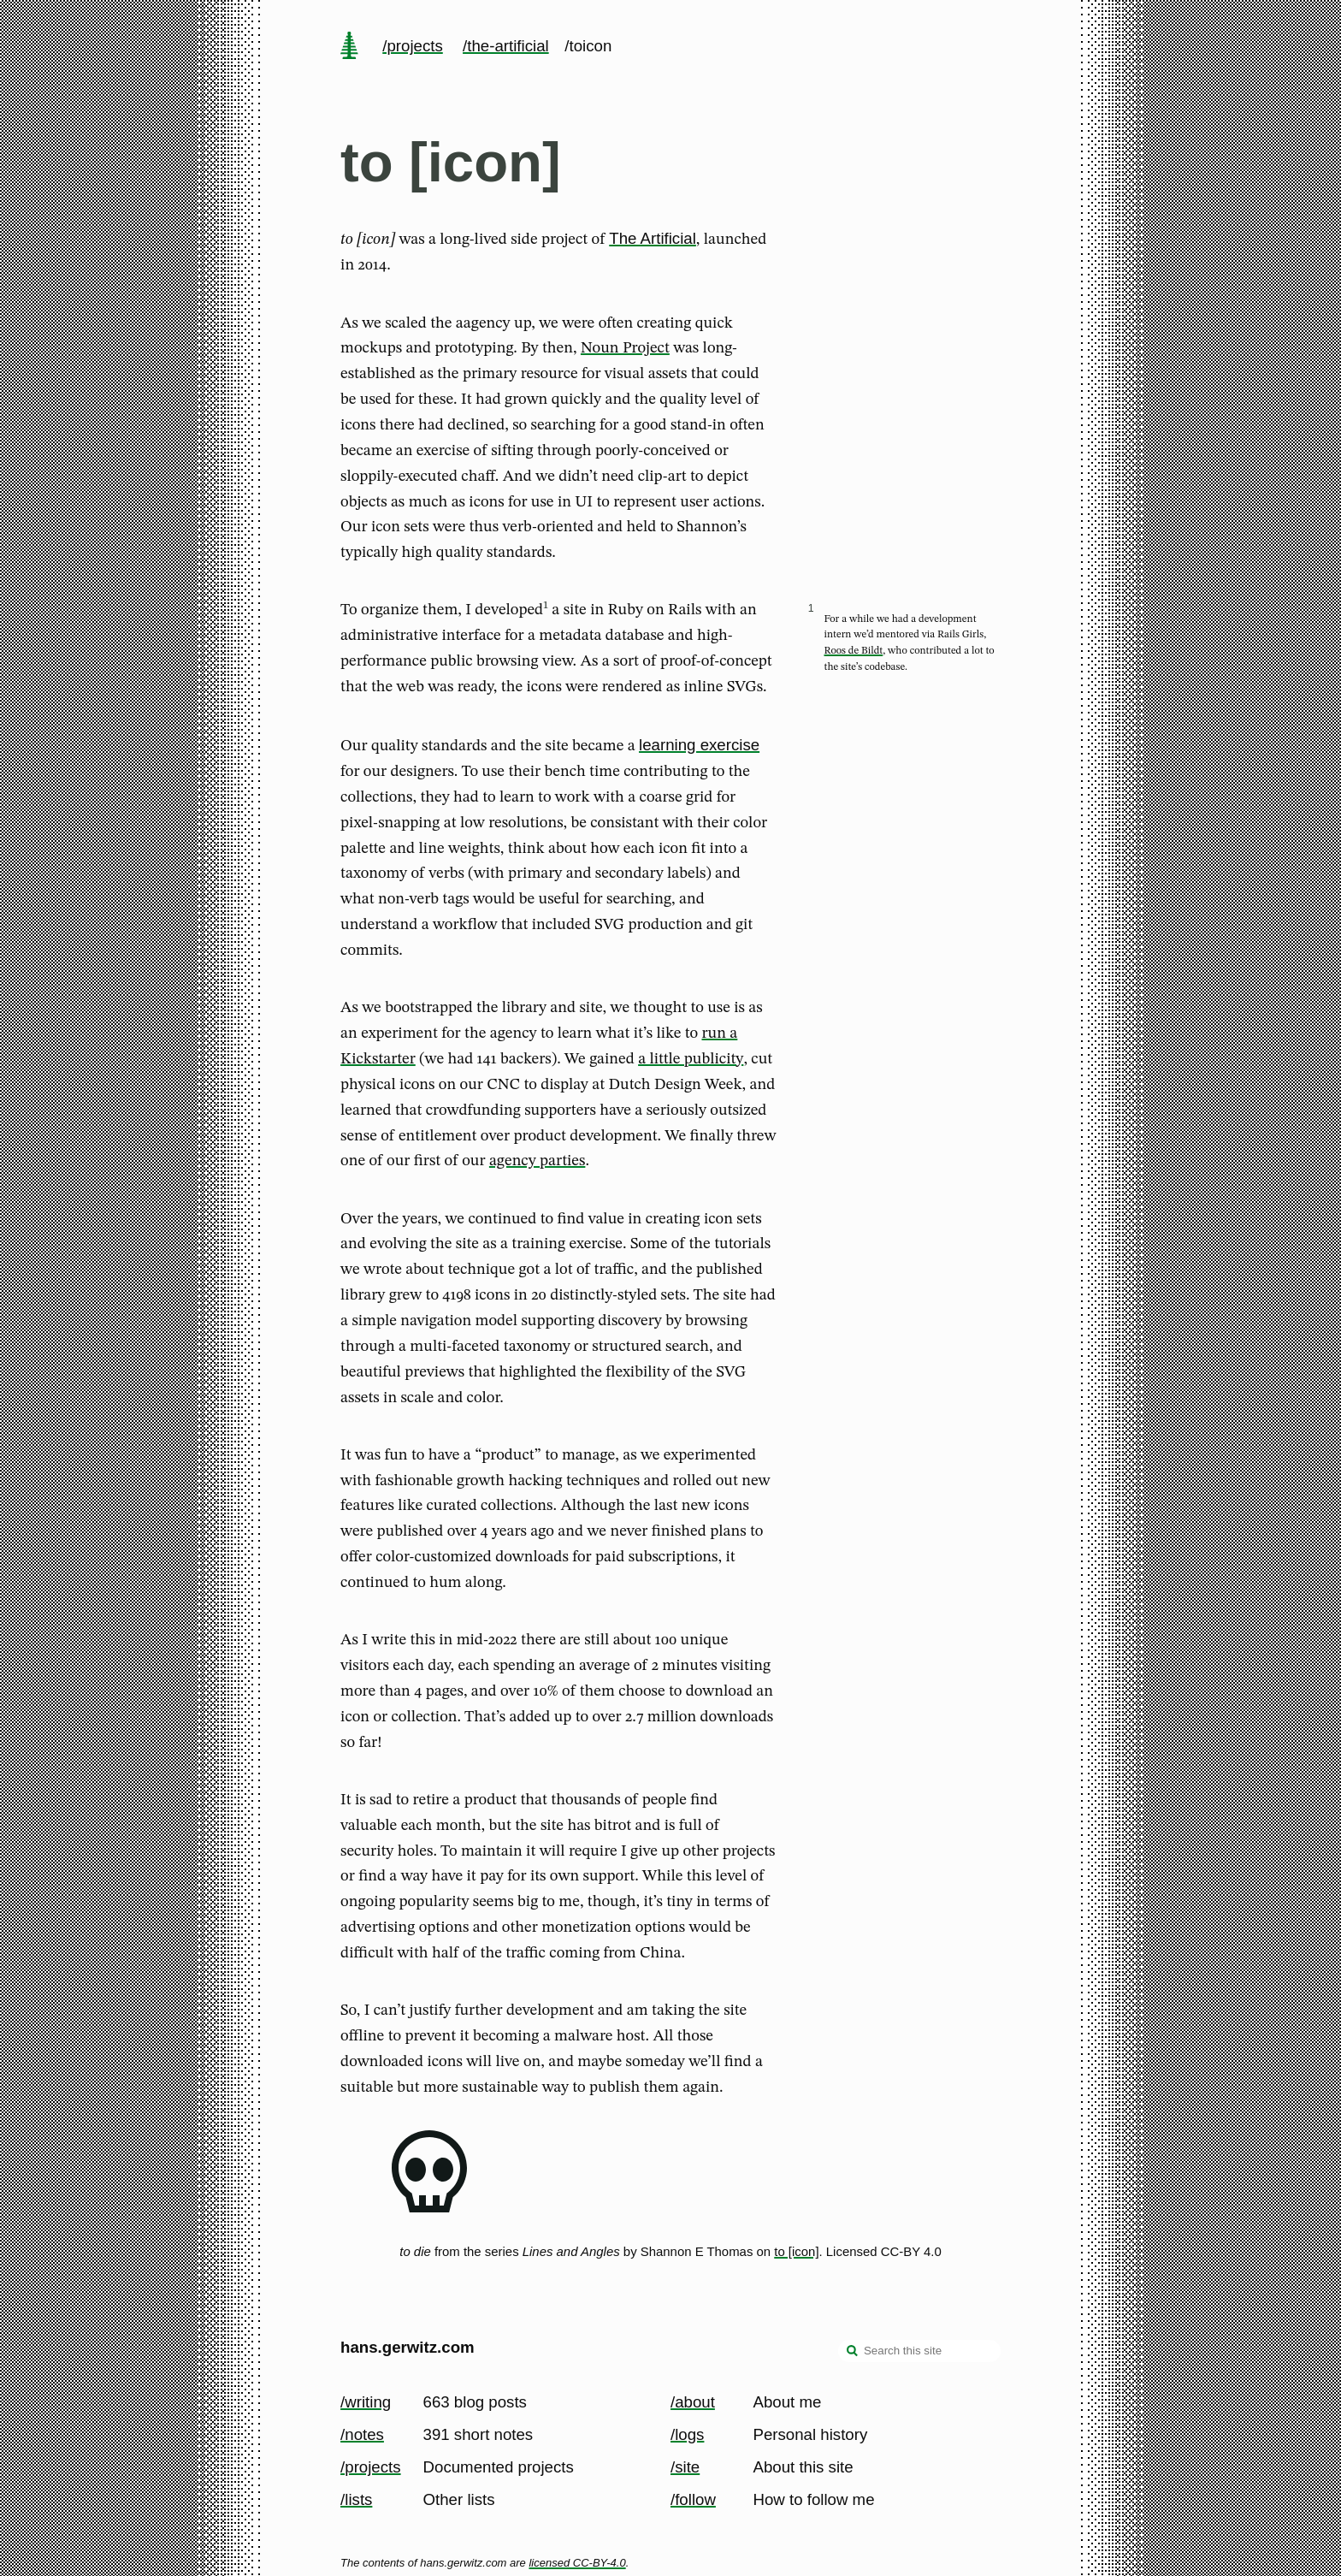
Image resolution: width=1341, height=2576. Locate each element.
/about (692, 2402)
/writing (365, 2402)
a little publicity (690, 1059)
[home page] (349, 47)
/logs (687, 2434)
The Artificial (652, 238)
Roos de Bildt (853, 651)
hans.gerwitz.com (407, 2347)
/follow (693, 2499)
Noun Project (625, 348)
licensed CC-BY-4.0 (577, 2562)
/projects (412, 46)
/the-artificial (506, 46)
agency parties (537, 1161)
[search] (853, 2353)
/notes (362, 2434)
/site (685, 2467)
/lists (356, 2499)
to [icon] (796, 2251)
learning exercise (699, 745)
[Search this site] (919, 2351)
